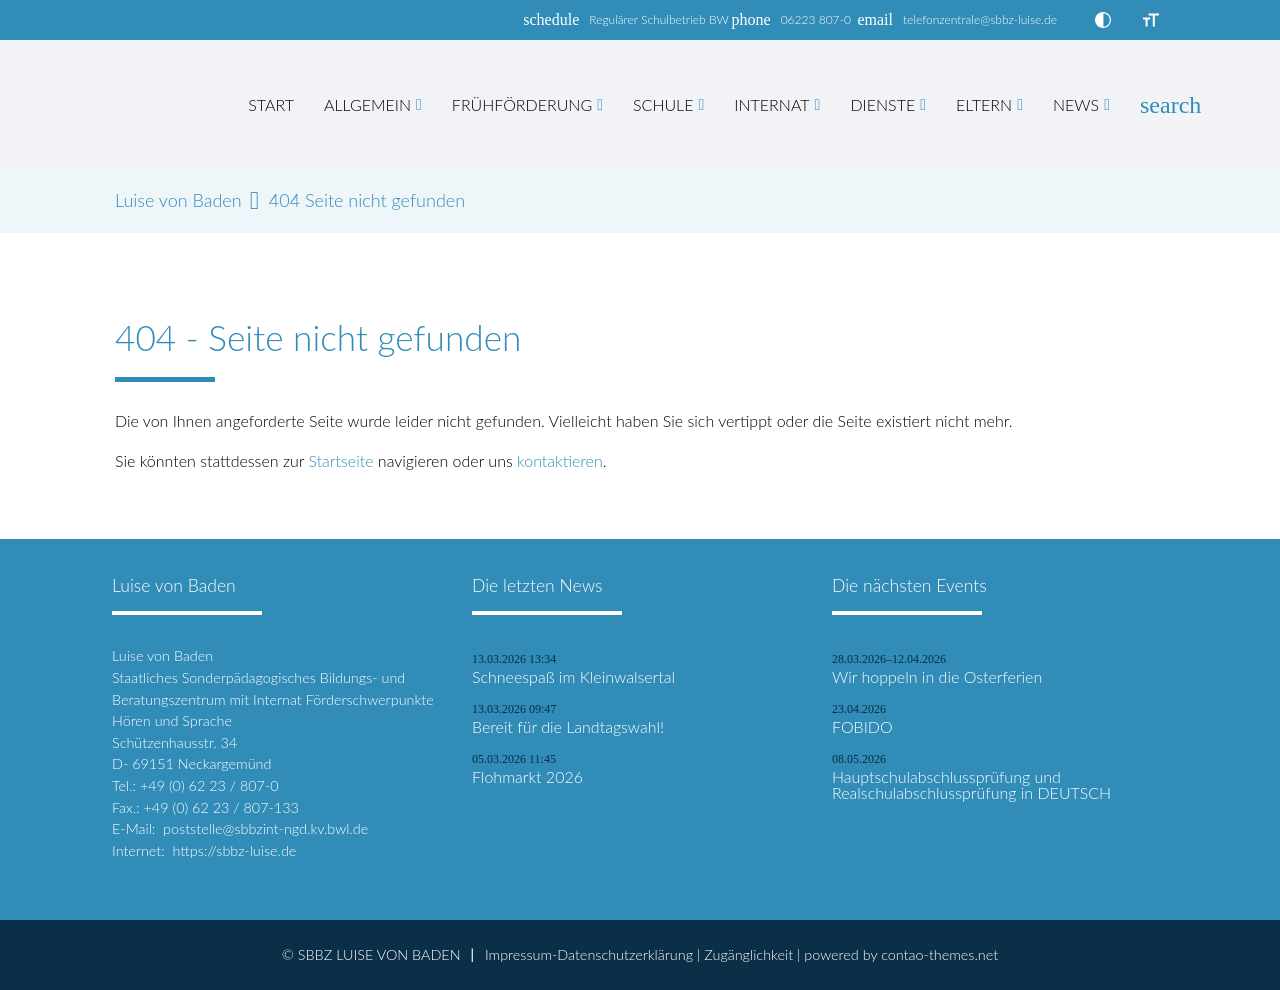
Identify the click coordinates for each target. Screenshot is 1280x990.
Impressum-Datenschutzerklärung (589, 954)
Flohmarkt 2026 (527, 777)
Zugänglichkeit (748, 954)
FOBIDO (862, 727)
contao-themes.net (939, 954)
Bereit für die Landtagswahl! (568, 727)
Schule (663, 104)
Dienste (882, 104)
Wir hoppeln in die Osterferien (937, 677)
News (1076, 104)
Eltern (984, 104)
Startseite (340, 460)
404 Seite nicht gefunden (367, 200)
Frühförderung (522, 104)
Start (271, 104)
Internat (771, 104)
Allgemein (367, 104)
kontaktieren (560, 460)
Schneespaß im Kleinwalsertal (573, 677)
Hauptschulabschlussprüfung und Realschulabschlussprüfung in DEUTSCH (971, 785)
